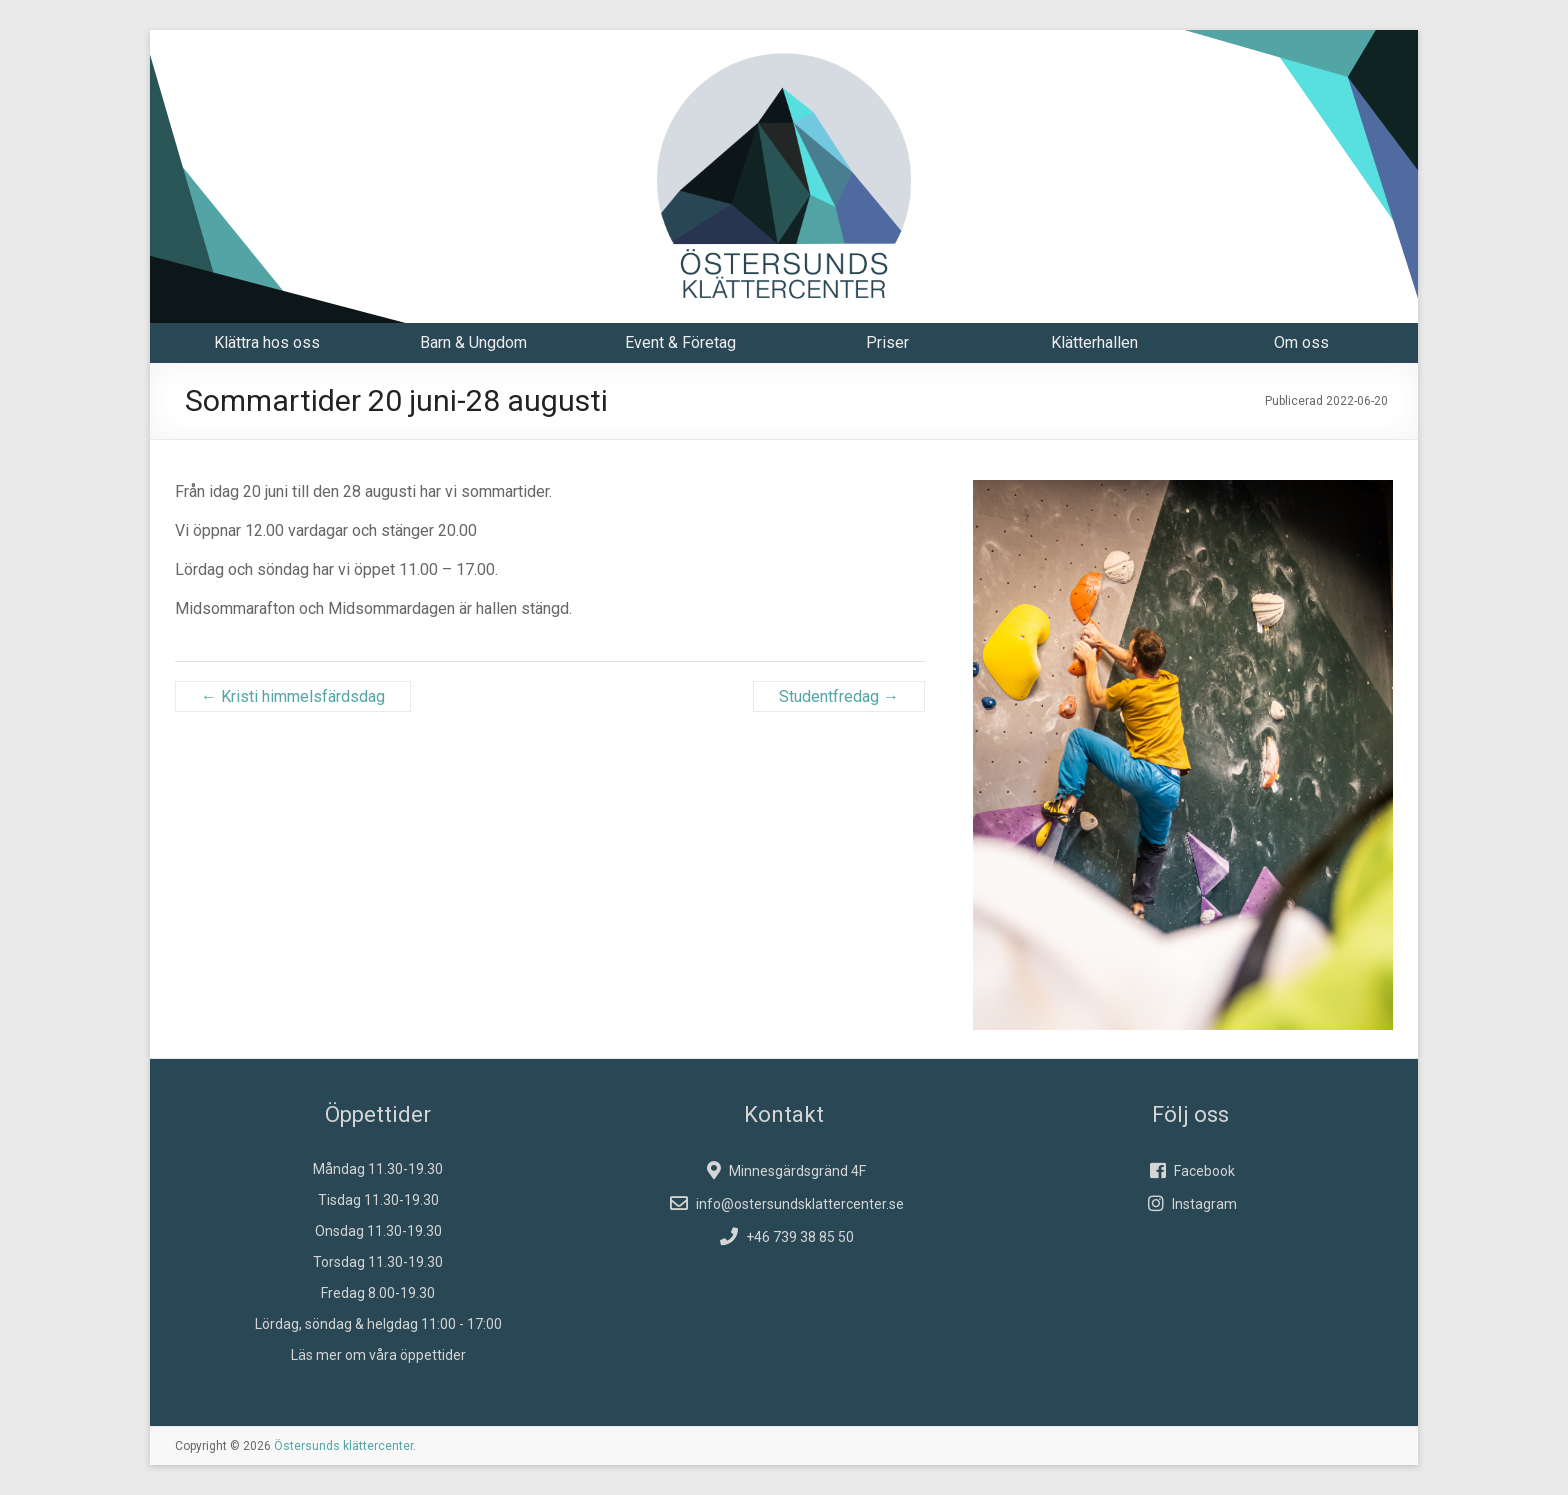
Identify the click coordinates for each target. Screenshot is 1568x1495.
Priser (887, 342)
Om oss (1301, 342)
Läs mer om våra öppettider (378, 1355)
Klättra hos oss (267, 342)
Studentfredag (839, 696)
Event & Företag (680, 342)
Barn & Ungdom (473, 342)
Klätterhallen (1094, 342)
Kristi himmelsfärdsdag (293, 696)
